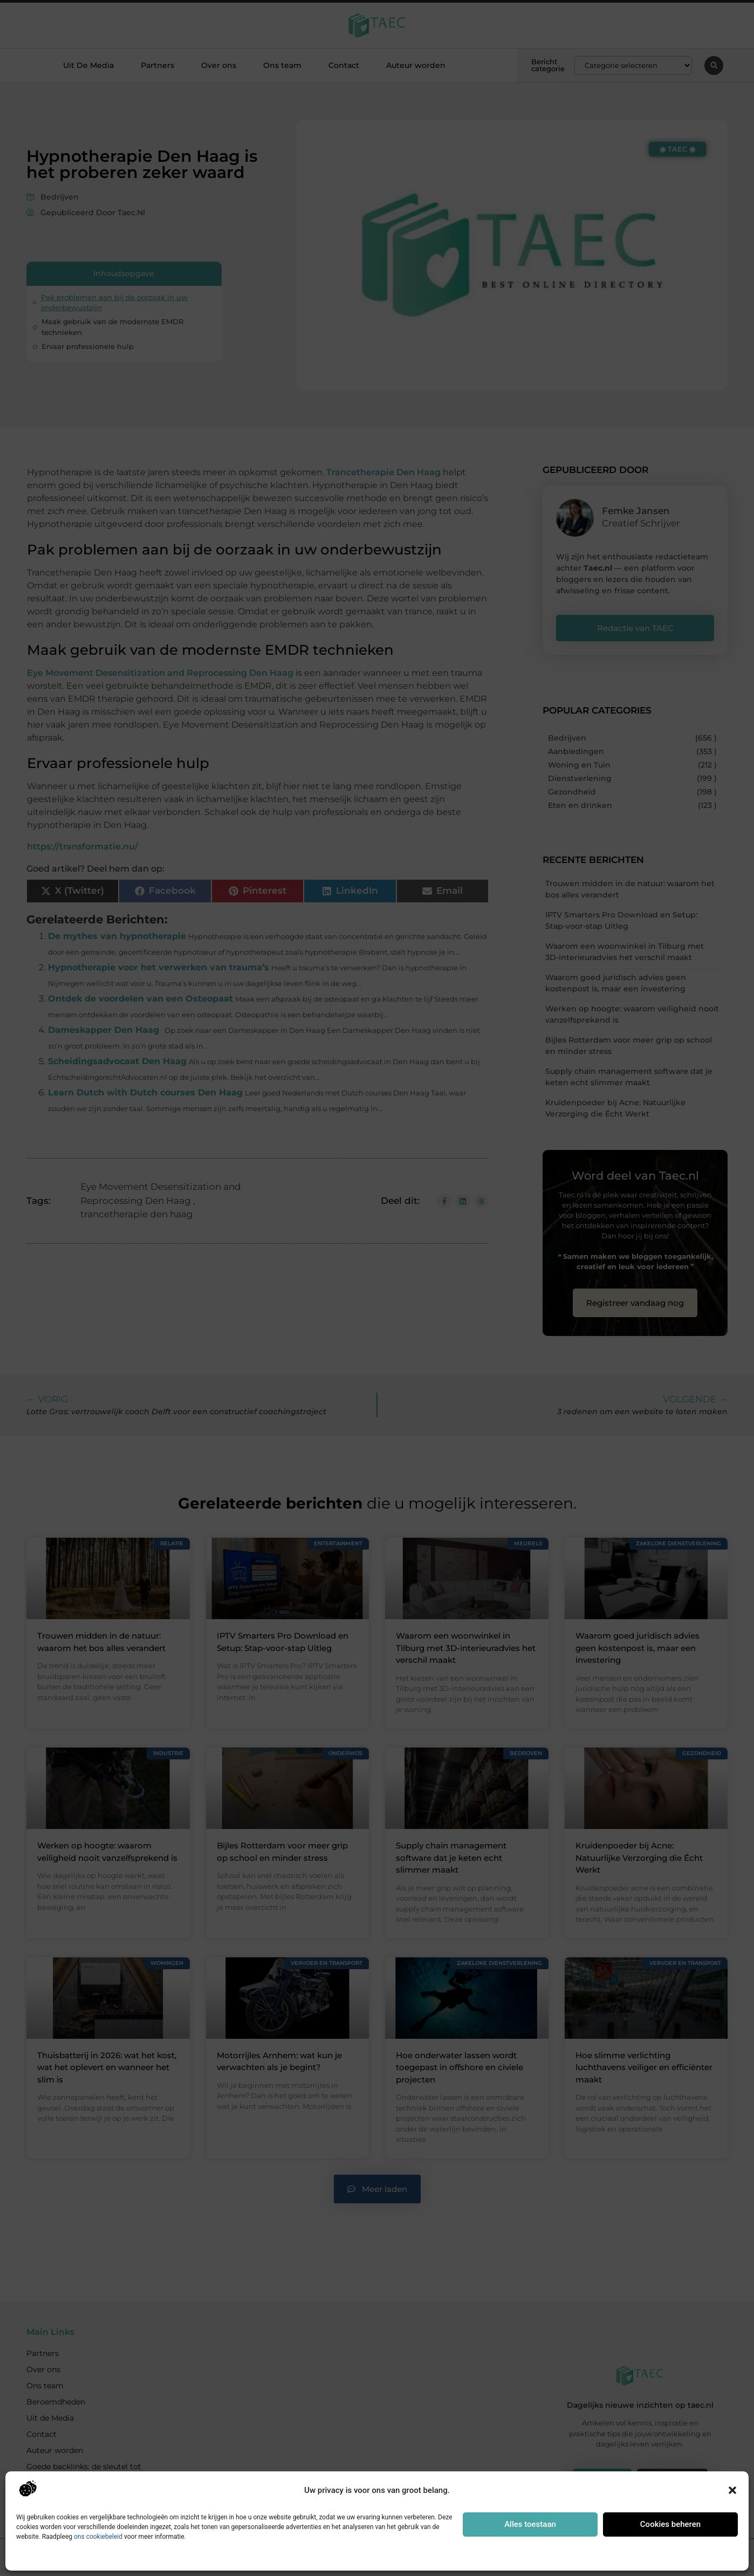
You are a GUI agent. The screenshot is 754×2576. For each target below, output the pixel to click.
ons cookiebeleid (98, 2536)
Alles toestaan (530, 2524)
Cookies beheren (670, 2524)
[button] (732, 2490)
